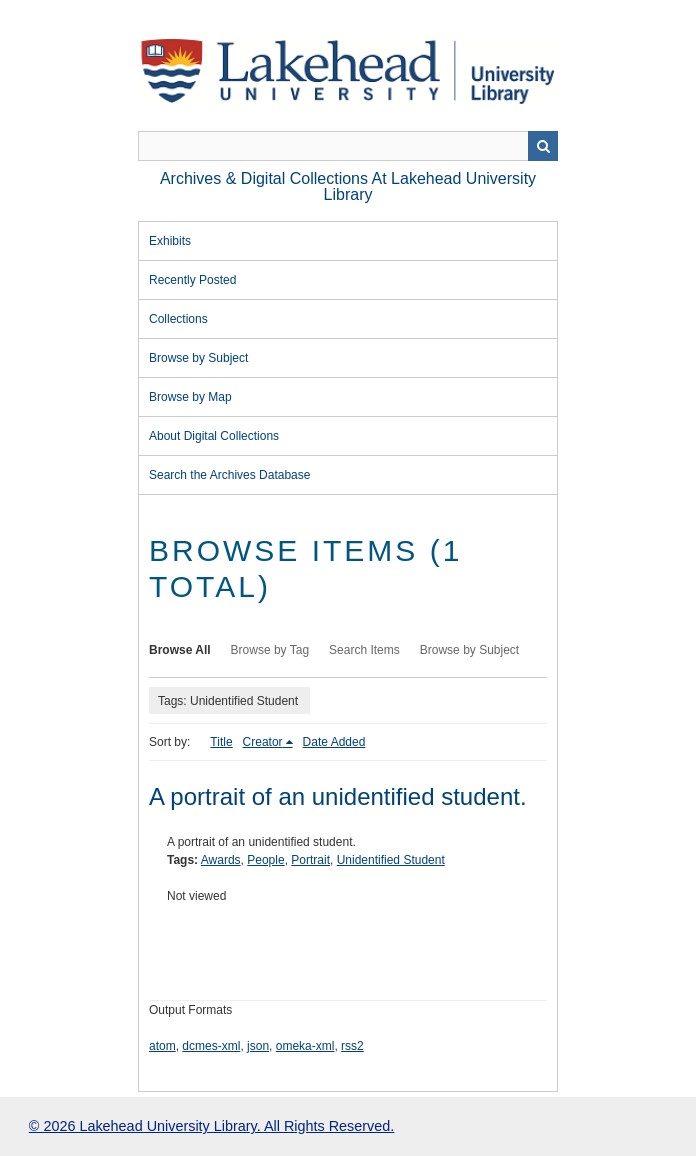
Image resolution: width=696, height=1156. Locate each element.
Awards (221, 860)
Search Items (364, 650)
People (265, 860)
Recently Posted (192, 280)
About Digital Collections (214, 436)
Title (221, 742)
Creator (263, 742)
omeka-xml (305, 1046)
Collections (178, 319)
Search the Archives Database (229, 475)
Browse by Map (190, 397)
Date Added (334, 742)
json (258, 1046)
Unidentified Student (391, 860)
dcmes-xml (211, 1046)
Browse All (180, 650)
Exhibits (170, 241)
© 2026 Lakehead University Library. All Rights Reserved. (211, 1126)
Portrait (310, 860)
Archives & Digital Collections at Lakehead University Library (348, 186)
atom (162, 1046)
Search (543, 146)
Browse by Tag (270, 650)
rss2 (352, 1046)
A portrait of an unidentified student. (338, 796)
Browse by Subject (198, 358)
